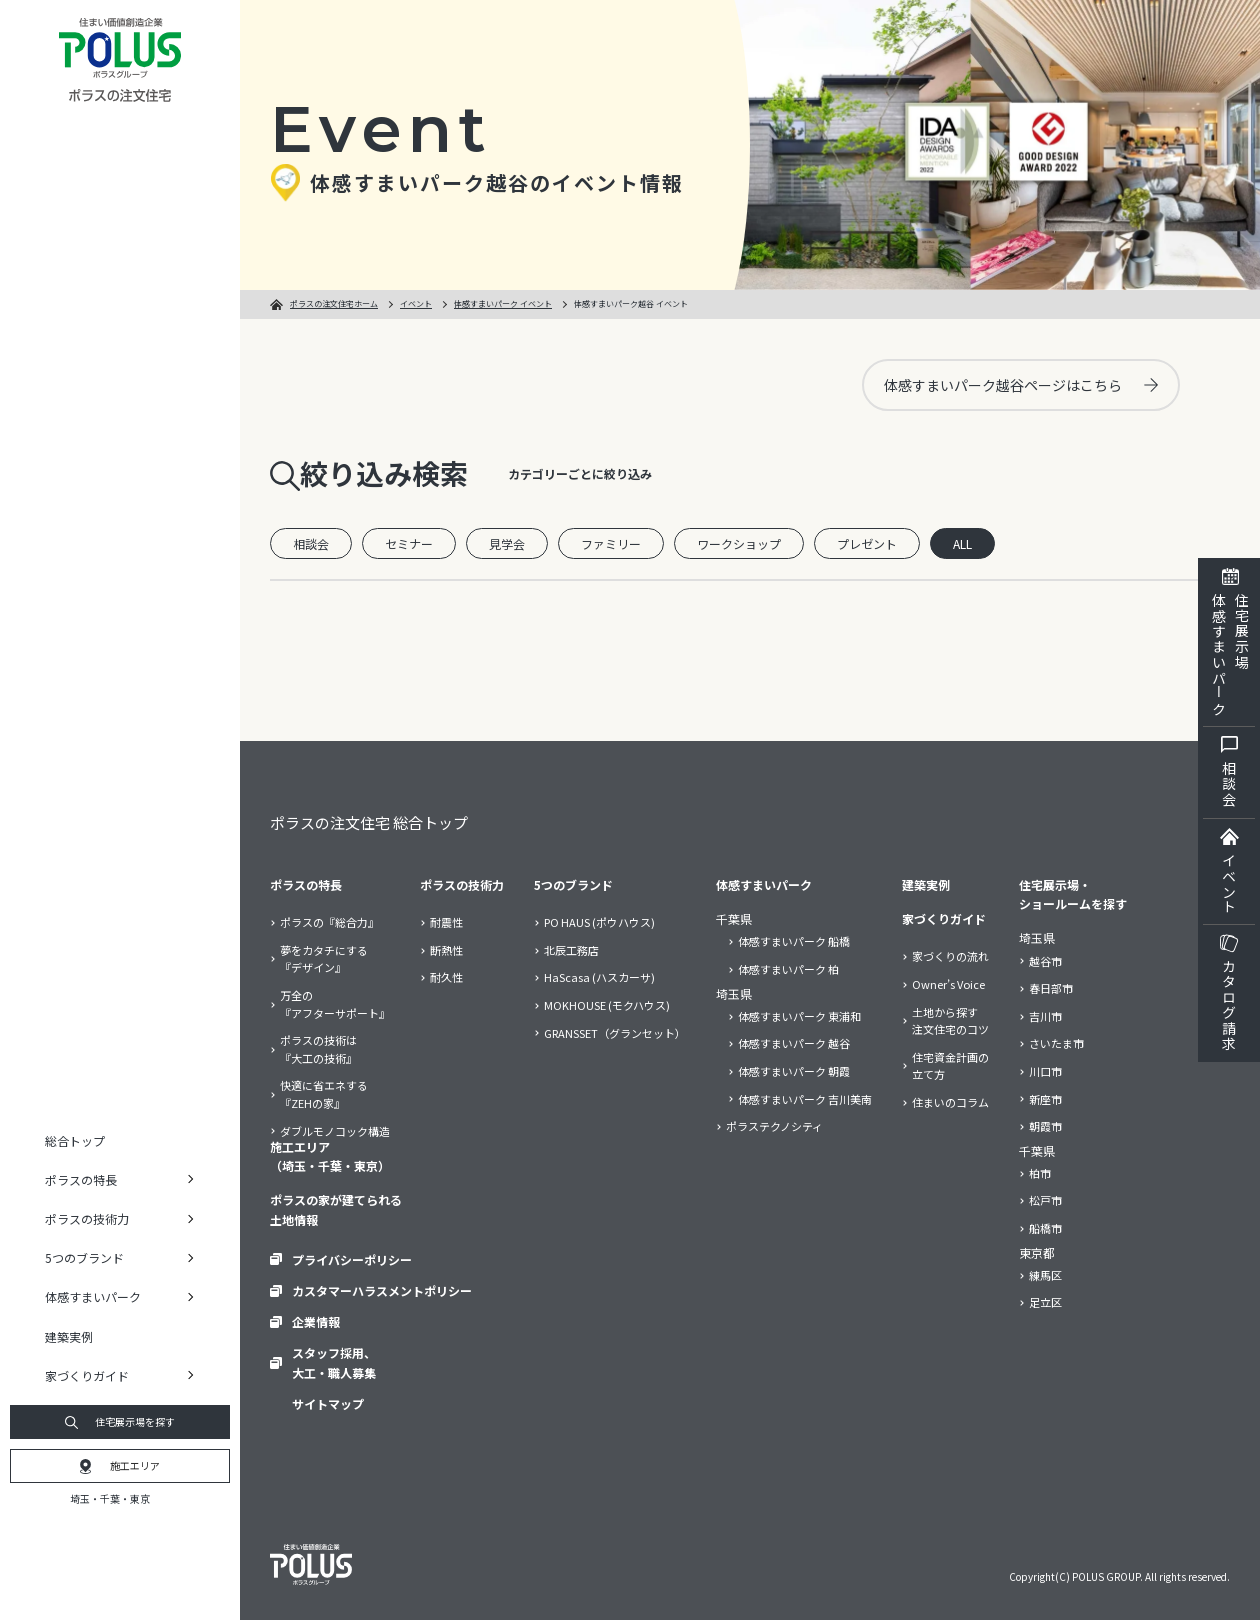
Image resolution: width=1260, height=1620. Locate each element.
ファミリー (611, 543)
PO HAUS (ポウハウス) (599, 922)
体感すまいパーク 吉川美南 (805, 1099)
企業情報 (316, 1321)
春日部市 (1051, 988)
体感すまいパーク (764, 884)
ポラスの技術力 (462, 884)
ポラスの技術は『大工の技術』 (318, 1049)
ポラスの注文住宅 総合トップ (369, 822)
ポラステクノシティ (774, 1126)
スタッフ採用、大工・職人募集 (334, 1362)
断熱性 (446, 950)
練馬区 (1045, 1275)
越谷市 (1045, 961)
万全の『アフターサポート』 (335, 1004)
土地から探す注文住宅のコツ (950, 1021)
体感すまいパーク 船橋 (794, 941)
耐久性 (446, 977)
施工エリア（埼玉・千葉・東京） (330, 1156)
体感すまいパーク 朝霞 (794, 1071)
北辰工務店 (571, 950)
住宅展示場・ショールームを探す (1073, 894)
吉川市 (1045, 1016)
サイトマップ (328, 1403)
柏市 (1040, 1173)
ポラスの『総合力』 (329, 922)
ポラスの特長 (306, 884)
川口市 (1045, 1071)
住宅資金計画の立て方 (950, 1066)
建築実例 (69, 1336)
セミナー (409, 543)
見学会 (507, 543)
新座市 (1045, 1099)
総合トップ (75, 1140)
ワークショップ (739, 543)
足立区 (1045, 1302)
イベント (416, 303)
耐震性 (446, 922)
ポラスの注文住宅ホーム (334, 303)
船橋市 (1045, 1228)
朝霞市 (1045, 1126)
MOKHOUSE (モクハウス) (607, 1005)
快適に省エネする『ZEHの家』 (324, 1094)
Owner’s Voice (948, 984)
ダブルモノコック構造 (335, 1131)
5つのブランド (573, 884)
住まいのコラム (950, 1102)
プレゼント (867, 543)
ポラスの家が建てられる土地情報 (336, 1209)
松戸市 (1045, 1200)
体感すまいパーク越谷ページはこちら (1021, 385)
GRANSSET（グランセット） (615, 1033)
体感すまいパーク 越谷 (794, 1043)
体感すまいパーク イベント (503, 303)
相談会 (311, 543)
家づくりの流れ (950, 956)
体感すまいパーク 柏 (788, 969)
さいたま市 (1056, 1043)
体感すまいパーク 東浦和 (799, 1016)
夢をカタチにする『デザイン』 (324, 959)
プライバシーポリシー (352, 1259)
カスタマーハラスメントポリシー (382, 1290)
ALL (962, 543)
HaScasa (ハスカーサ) (599, 977)
